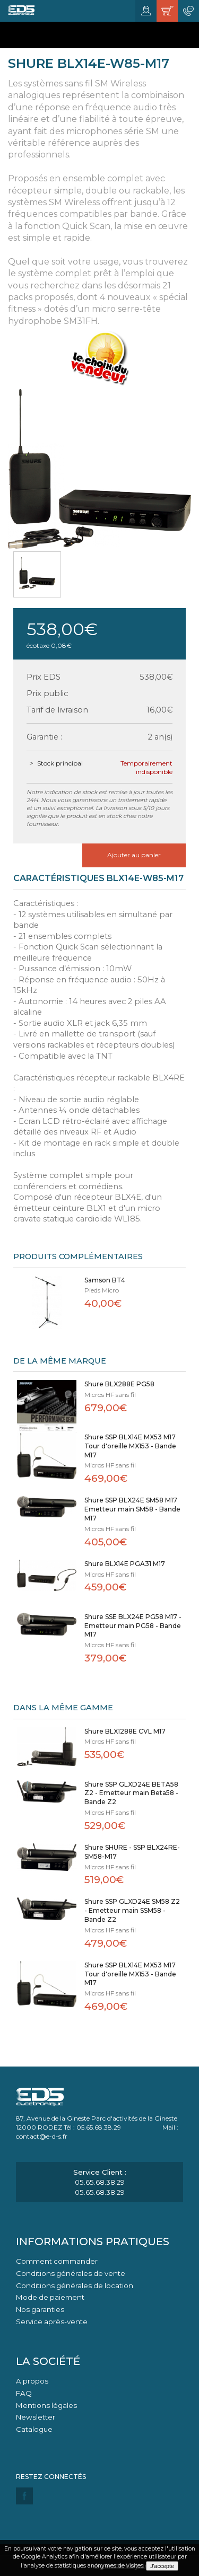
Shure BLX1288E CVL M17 (125, 1731)
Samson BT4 (104, 1280)
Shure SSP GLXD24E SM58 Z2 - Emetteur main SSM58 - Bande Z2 (132, 1910)
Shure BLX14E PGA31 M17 (124, 1564)
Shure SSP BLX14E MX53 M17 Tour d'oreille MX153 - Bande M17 (130, 1446)
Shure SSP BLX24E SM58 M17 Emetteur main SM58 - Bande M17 (132, 1509)
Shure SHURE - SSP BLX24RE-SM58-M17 (132, 1851)
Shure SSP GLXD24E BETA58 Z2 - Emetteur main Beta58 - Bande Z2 (131, 1793)
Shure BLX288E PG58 (119, 1384)
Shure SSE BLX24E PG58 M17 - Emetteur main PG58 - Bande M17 (132, 1626)
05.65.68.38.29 (100, 2182)
